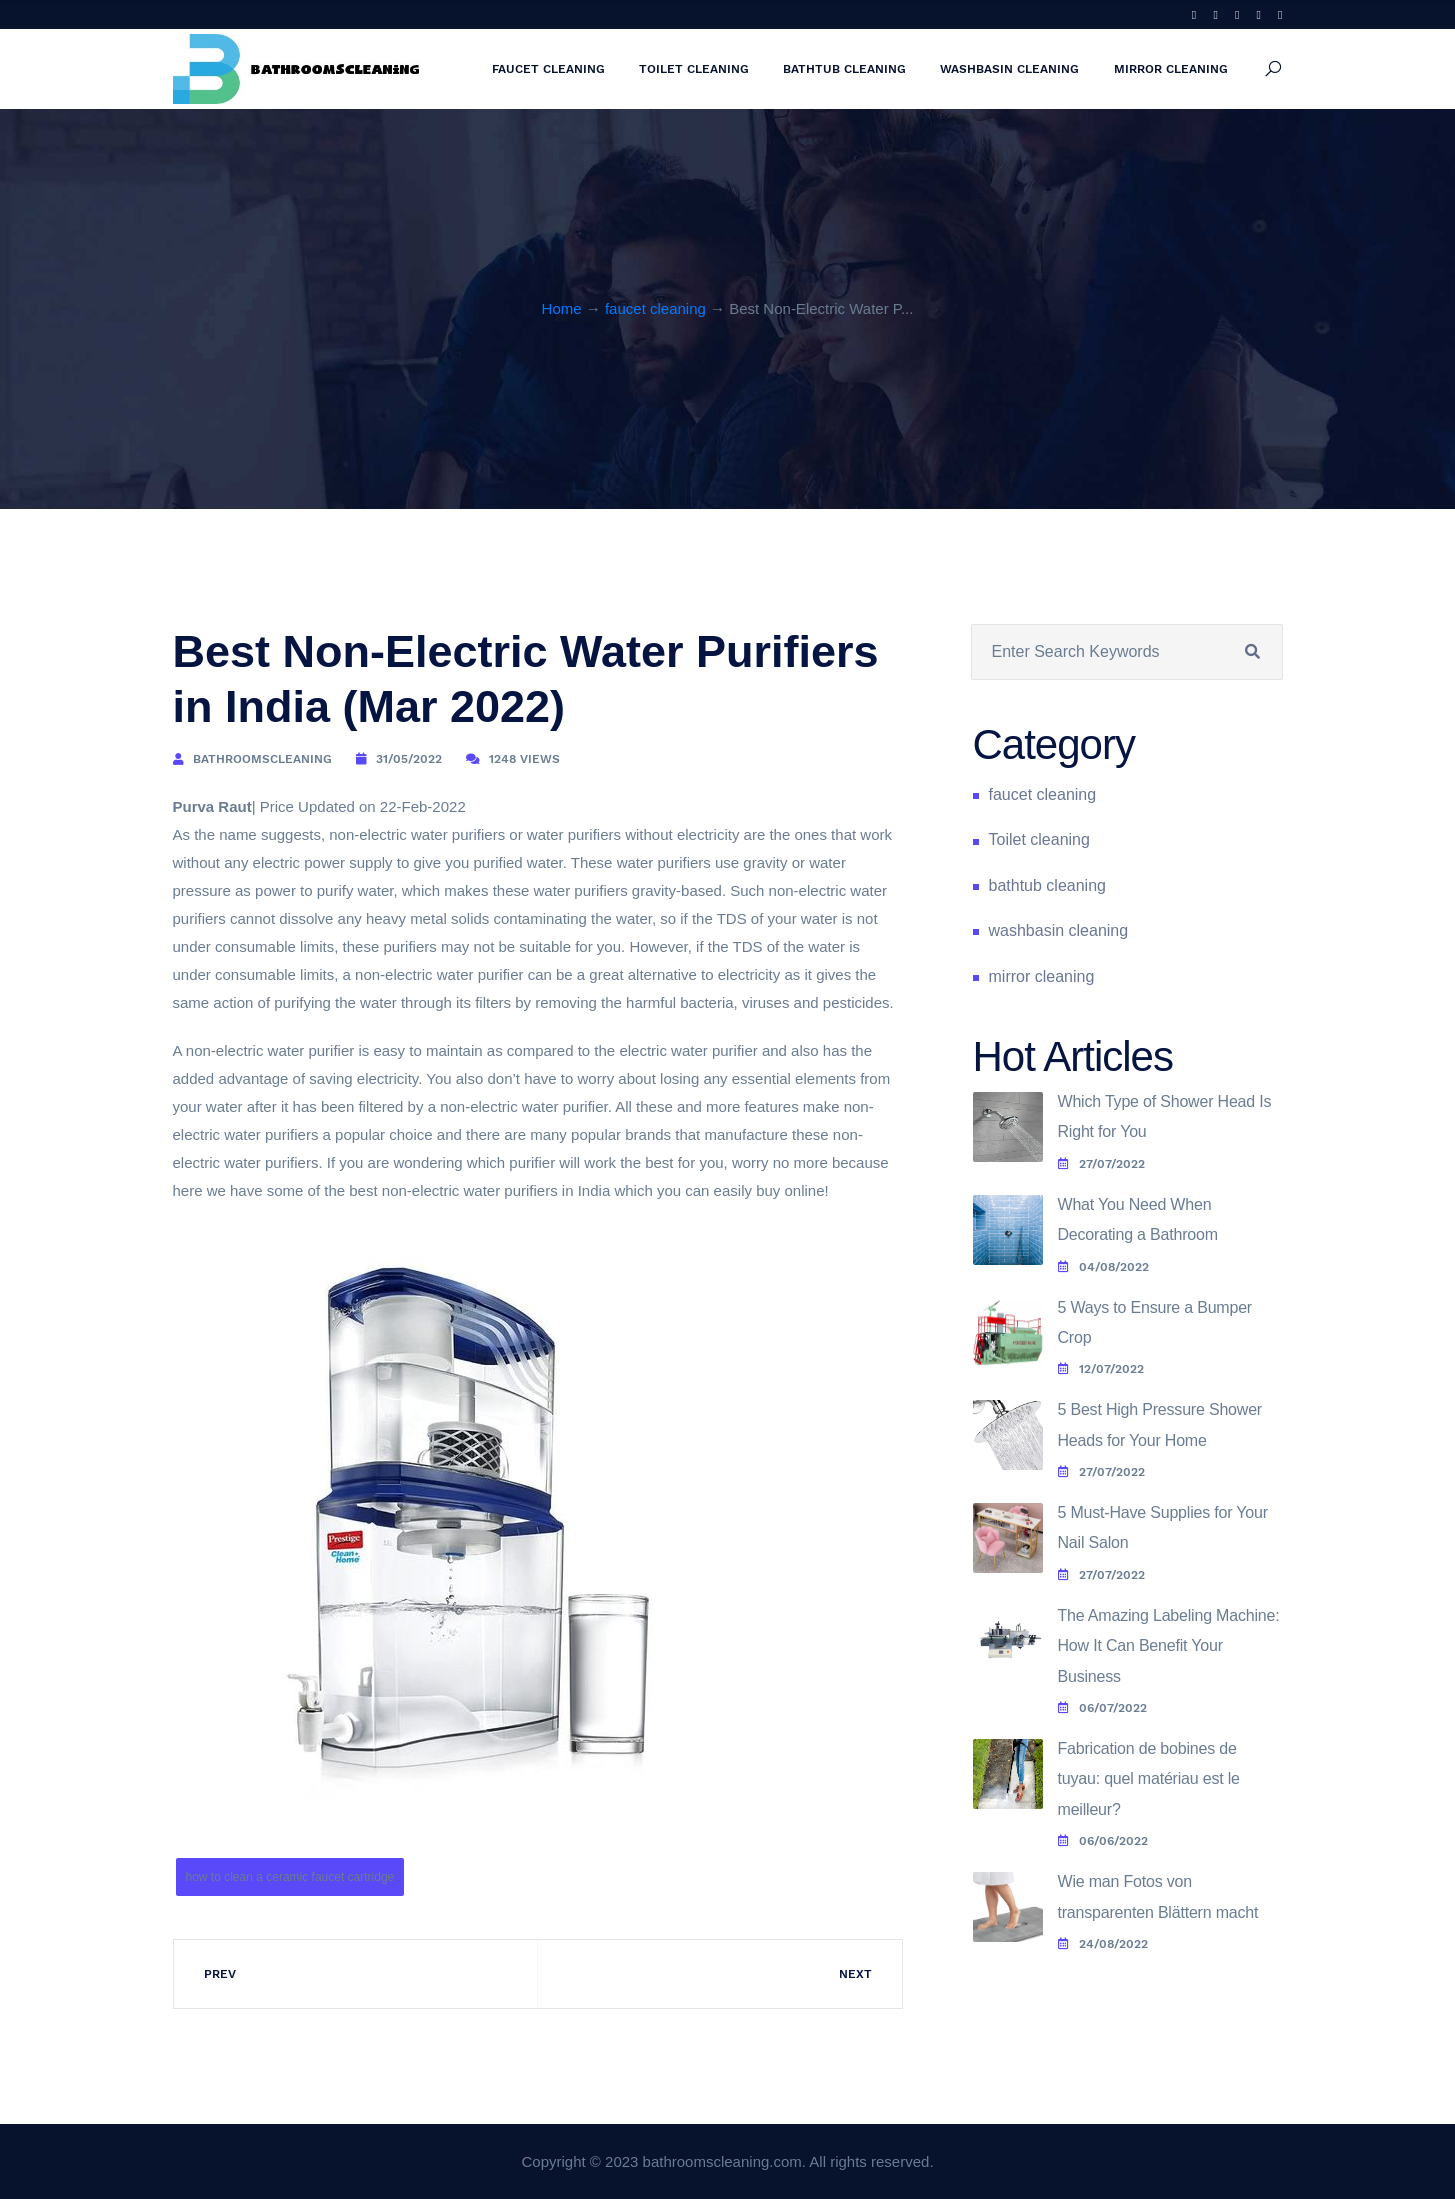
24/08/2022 (1103, 1944)
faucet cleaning (548, 69)
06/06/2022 (1103, 1841)
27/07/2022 (1101, 1164)
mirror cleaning (1171, 69)
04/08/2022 (1103, 1267)
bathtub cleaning (844, 69)
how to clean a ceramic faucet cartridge (290, 1877)
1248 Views (524, 759)
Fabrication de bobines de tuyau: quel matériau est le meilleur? (1149, 1779)
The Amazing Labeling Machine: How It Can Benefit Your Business (1169, 1646)
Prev (220, 1974)
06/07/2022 (1102, 1708)
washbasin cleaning (1009, 69)
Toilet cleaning (694, 69)
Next (855, 1974)
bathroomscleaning (262, 759)
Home (562, 308)
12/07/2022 (1101, 1369)
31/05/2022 (409, 759)
